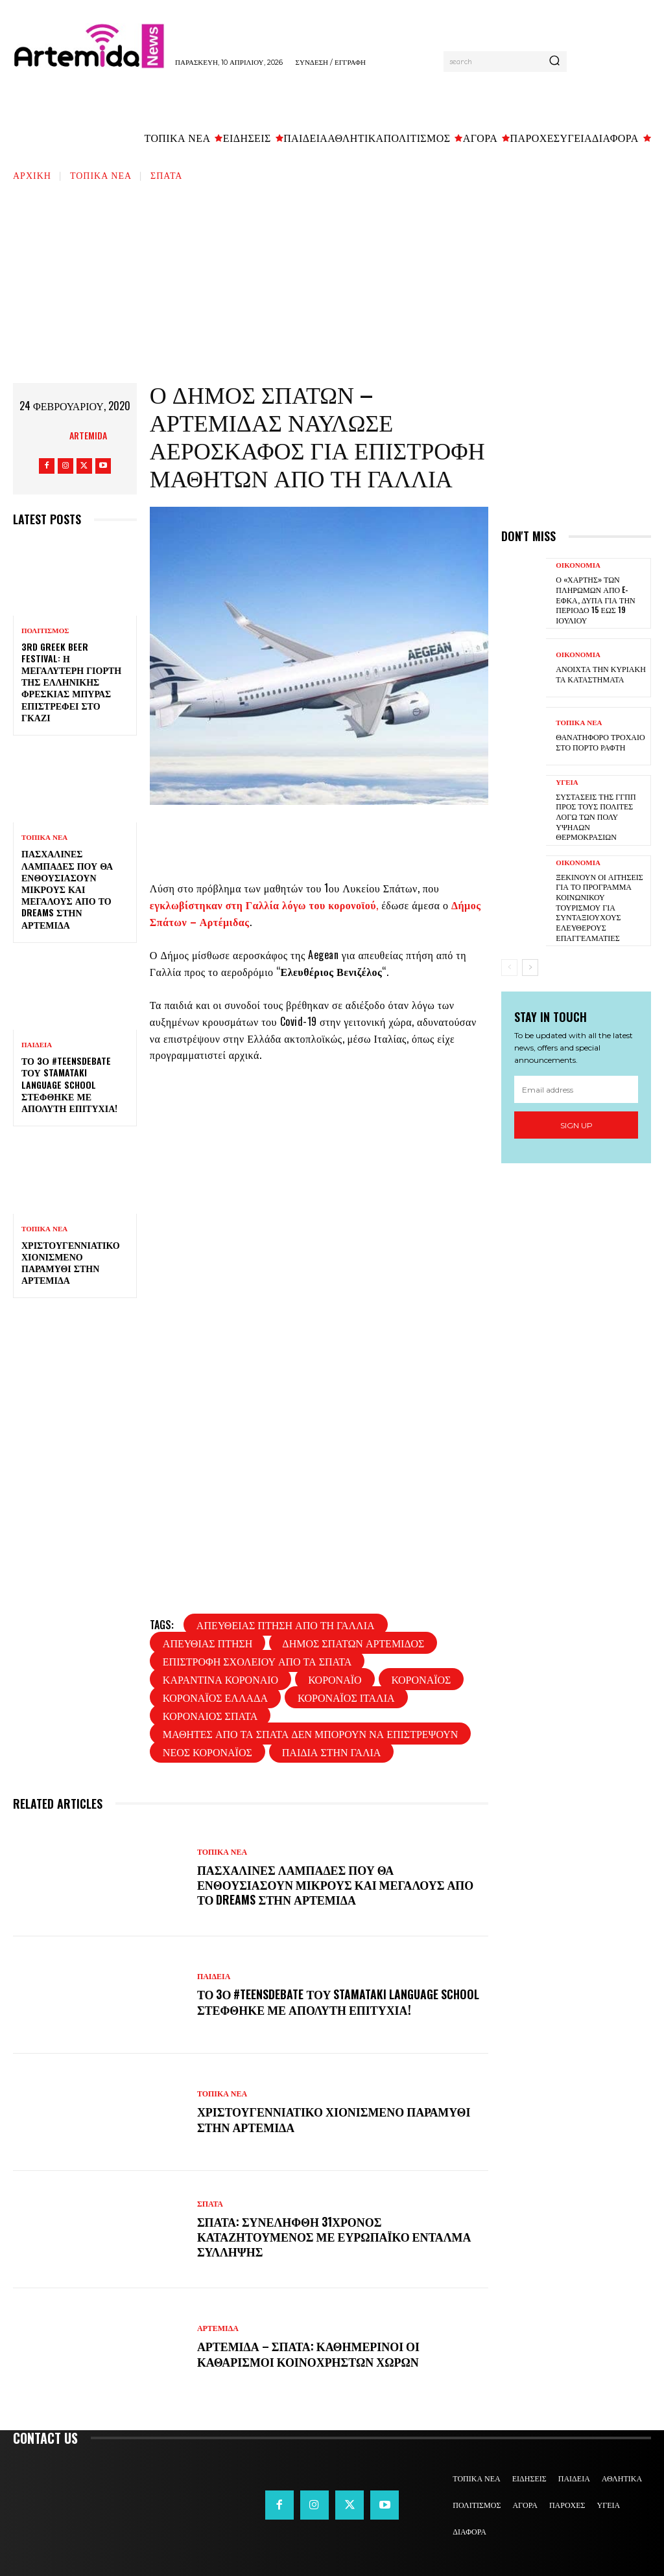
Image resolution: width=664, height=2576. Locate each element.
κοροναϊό (334, 1679)
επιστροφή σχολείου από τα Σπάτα (257, 1661)
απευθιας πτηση (208, 1643)
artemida (88, 435)
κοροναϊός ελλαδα (215, 1697)
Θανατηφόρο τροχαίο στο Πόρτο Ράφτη (600, 741)
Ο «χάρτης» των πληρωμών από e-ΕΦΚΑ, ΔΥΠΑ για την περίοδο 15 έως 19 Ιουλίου (595, 599)
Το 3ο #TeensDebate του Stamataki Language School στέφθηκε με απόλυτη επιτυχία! (69, 1084)
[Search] (554, 61)
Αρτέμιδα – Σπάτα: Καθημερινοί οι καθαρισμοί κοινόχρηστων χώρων (310, 2353)
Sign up (576, 1125)
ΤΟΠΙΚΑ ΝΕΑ (101, 174)
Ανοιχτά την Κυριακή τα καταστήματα (600, 673)
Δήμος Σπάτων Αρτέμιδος (353, 1643)
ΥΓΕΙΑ (567, 781)
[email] (576, 1089)
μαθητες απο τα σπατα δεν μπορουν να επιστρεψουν (310, 1733)
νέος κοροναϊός (207, 1751)
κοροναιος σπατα (210, 1715)
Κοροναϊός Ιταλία (346, 1697)
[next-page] (530, 967)
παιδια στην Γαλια (331, 1751)
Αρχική (32, 174)
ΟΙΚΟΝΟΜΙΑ (578, 565)
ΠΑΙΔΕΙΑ (36, 1045)
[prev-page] (509, 967)
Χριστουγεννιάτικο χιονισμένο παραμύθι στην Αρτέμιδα (70, 1262)
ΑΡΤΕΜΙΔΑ (218, 2328)
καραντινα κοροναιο (220, 1679)
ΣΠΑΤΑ (166, 174)
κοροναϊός (421, 1679)
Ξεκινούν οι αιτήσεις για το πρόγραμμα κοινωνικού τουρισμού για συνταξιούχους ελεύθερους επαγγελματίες (599, 906)
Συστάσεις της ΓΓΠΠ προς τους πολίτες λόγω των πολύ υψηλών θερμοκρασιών (595, 815)
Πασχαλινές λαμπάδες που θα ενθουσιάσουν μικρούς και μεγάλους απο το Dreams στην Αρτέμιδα (67, 888)
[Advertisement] (332, 279)
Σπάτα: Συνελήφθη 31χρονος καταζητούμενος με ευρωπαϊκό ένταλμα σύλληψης (335, 2236)
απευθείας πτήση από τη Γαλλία (285, 1624)
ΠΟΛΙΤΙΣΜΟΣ (45, 630)
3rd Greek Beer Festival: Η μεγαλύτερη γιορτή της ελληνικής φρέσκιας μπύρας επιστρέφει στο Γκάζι (71, 682)
